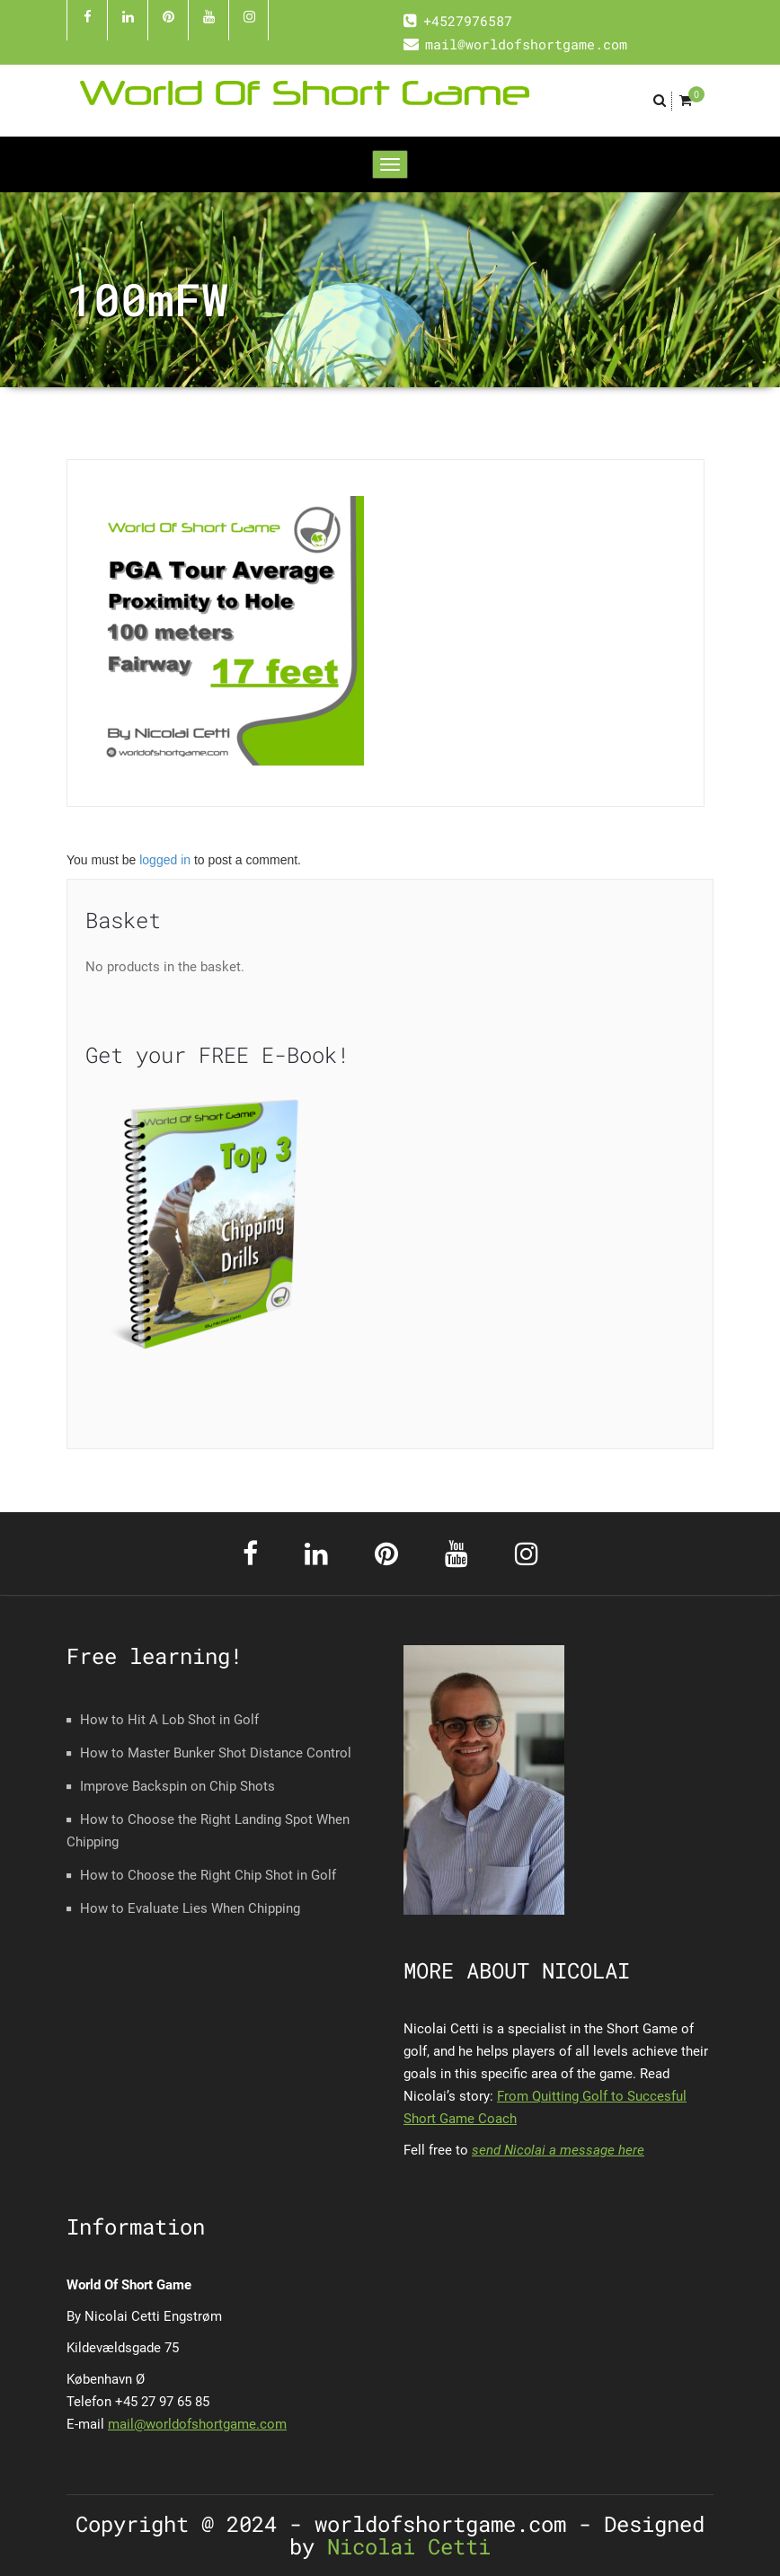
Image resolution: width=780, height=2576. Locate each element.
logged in (165, 860)
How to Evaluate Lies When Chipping (190, 1908)
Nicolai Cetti (403, 2546)
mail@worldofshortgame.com (197, 2424)
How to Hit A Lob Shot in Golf (169, 1720)
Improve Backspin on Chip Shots (177, 1786)
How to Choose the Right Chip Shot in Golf (208, 1875)
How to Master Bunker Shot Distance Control (215, 1753)
